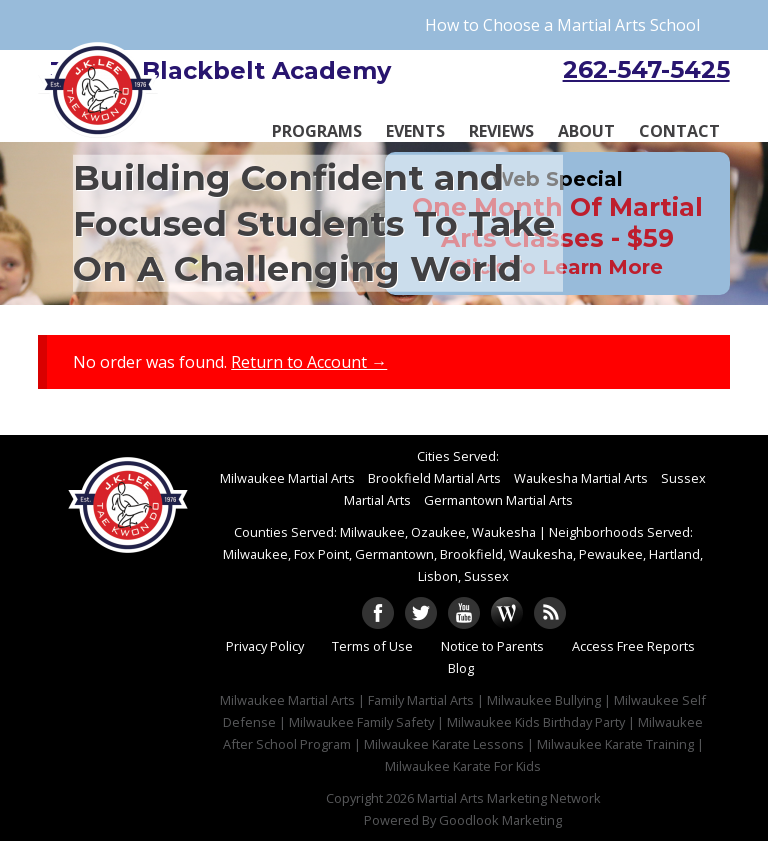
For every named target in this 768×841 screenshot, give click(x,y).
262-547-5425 (646, 69)
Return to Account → (309, 362)
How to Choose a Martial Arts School (562, 25)
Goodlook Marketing (500, 820)
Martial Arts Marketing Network (509, 798)
